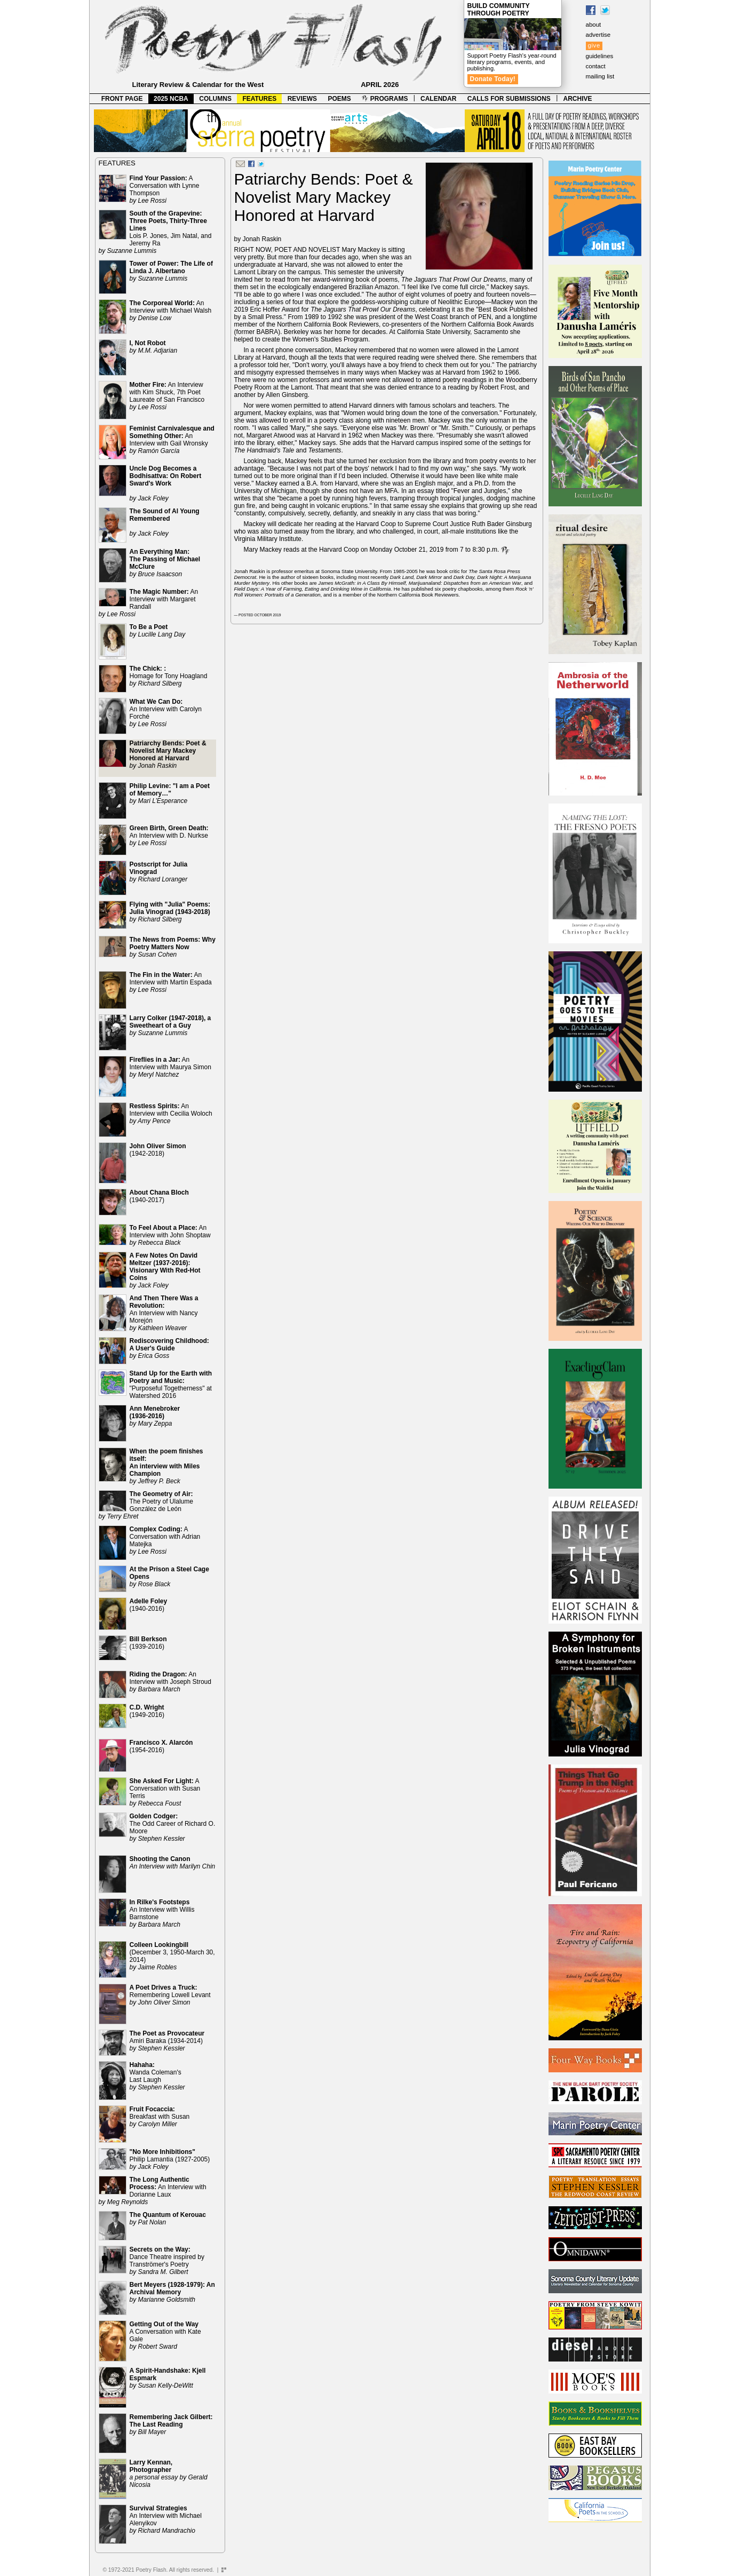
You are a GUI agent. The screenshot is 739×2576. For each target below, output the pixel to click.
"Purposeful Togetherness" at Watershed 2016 (171, 1385)
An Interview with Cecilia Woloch (171, 1113)
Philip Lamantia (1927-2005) (170, 2159)
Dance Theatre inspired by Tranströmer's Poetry (167, 2261)
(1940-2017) (159, 1196)
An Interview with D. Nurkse (169, 835)
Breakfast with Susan (160, 2116)
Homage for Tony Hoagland (169, 676)
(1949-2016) (147, 1711)
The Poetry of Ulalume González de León (146, 1505)
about (593, 24)
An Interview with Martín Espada (171, 982)
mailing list (600, 76)
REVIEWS (302, 98)
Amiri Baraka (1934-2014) (167, 2041)
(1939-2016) (148, 1642)
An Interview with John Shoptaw (170, 1235)
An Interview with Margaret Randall (148, 603)
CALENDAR (438, 98)
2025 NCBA (171, 98)
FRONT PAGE (122, 98)
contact (596, 66)
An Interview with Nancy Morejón (164, 1313)
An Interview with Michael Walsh (171, 310)
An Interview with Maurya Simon (170, 1067)
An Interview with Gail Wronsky (172, 440)
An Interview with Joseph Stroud (170, 1682)
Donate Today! (493, 79)
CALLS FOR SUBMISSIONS (509, 98)
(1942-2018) (158, 1149)
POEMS (339, 98)
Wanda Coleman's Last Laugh (157, 2076)
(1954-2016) (161, 1746)
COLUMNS (215, 98)
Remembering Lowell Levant (170, 1995)
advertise (598, 34)
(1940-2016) (149, 1604)
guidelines (600, 56)
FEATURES (259, 98)
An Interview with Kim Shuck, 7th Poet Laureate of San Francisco (167, 396)
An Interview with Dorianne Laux (152, 2191)
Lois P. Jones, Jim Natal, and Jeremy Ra (155, 232)
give (594, 45)
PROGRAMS (385, 98)
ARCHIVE (577, 98)
